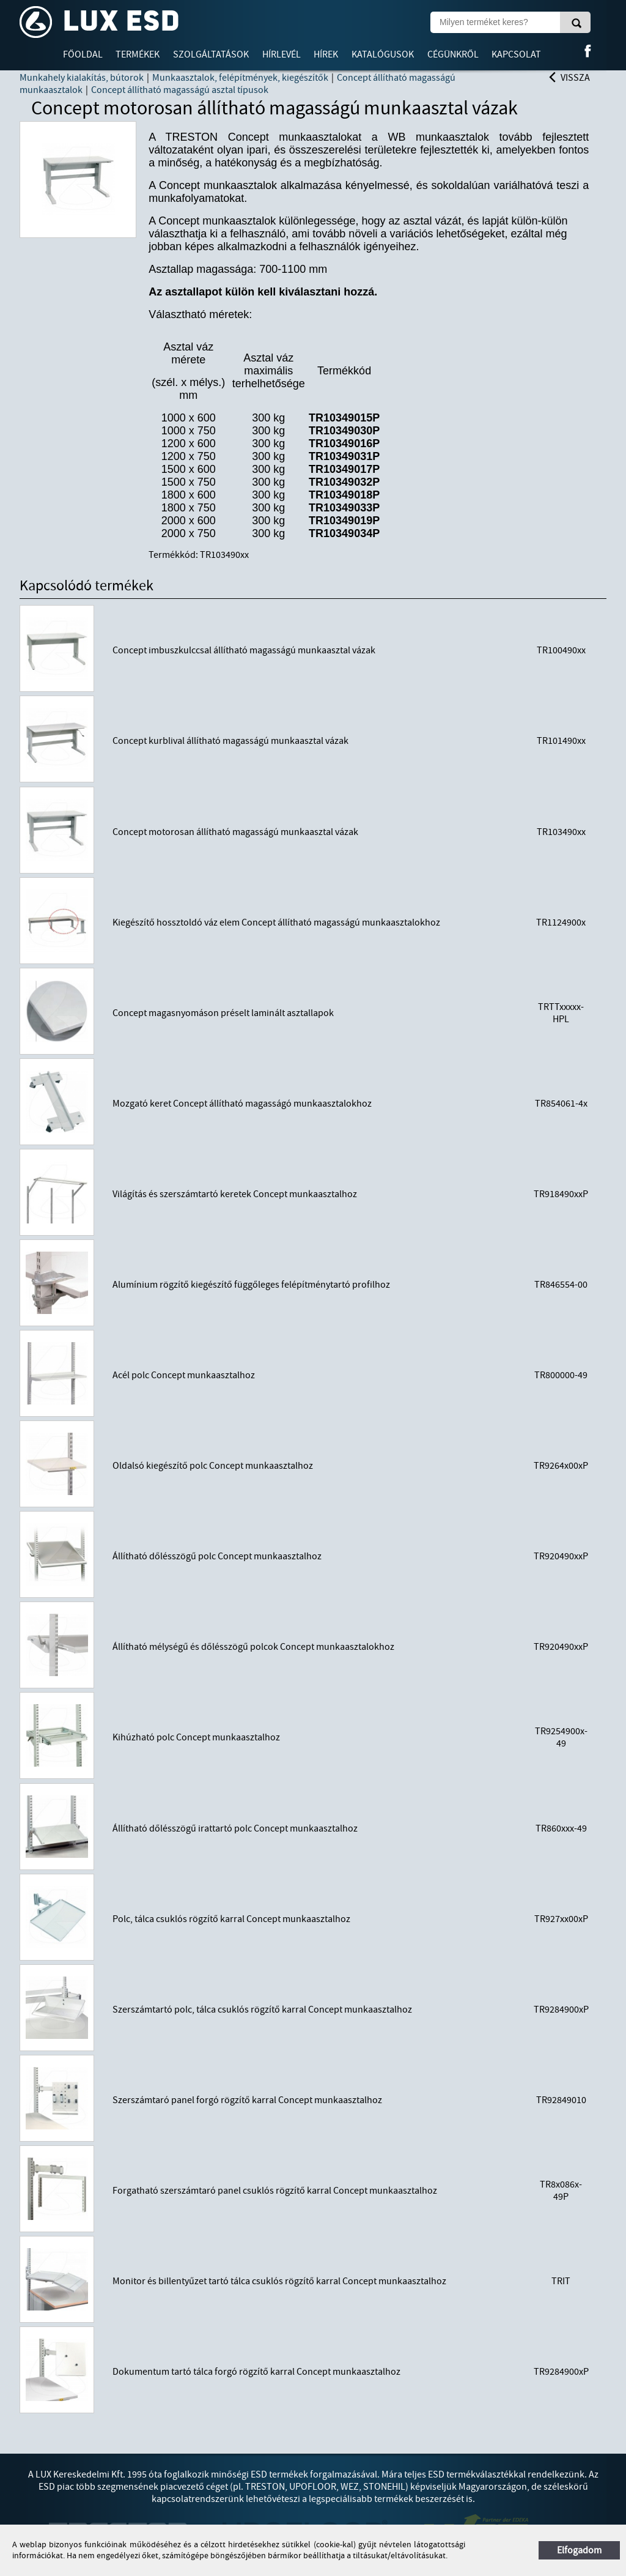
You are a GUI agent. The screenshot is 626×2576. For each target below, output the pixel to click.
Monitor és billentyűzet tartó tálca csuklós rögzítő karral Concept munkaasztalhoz (279, 2281)
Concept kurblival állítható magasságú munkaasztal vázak (230, 741)
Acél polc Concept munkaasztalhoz (183, 1375)
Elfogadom (579, 2550)
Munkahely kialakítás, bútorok (82, 78)
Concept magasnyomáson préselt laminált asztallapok (223, 1013)
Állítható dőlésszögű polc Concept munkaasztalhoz (217, 1556)
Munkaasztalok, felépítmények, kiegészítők (240, 78)
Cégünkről (453, 54)
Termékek (138, 54)
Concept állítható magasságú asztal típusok (179, 90)
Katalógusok (383, 54)
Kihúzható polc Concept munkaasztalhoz (196, 1737)
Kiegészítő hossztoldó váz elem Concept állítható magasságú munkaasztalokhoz (276, 922)
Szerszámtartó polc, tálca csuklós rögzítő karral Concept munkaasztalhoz (262, 2009)
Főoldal (83, 54)
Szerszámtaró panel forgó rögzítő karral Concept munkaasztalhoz (247, 2100)
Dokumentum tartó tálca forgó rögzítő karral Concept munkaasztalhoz (256, 2372)
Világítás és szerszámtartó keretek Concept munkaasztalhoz (234, 1194)
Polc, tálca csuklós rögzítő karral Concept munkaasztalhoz (231, 1919)
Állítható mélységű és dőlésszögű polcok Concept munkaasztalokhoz (253, 1647)
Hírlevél (281, 54)
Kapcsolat (516, 54)
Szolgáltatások (211, 54)
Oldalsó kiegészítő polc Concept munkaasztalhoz (212, 1466)
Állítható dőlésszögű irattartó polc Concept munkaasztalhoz (235, 1828)
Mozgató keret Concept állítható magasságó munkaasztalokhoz (242, 1103)
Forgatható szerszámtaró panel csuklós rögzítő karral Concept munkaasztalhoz (274, 2190)
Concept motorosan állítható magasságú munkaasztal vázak (235, 832)
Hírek (326, 54)
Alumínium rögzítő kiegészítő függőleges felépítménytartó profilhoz (251, 1285)
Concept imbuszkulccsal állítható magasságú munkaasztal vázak (243, 650)
